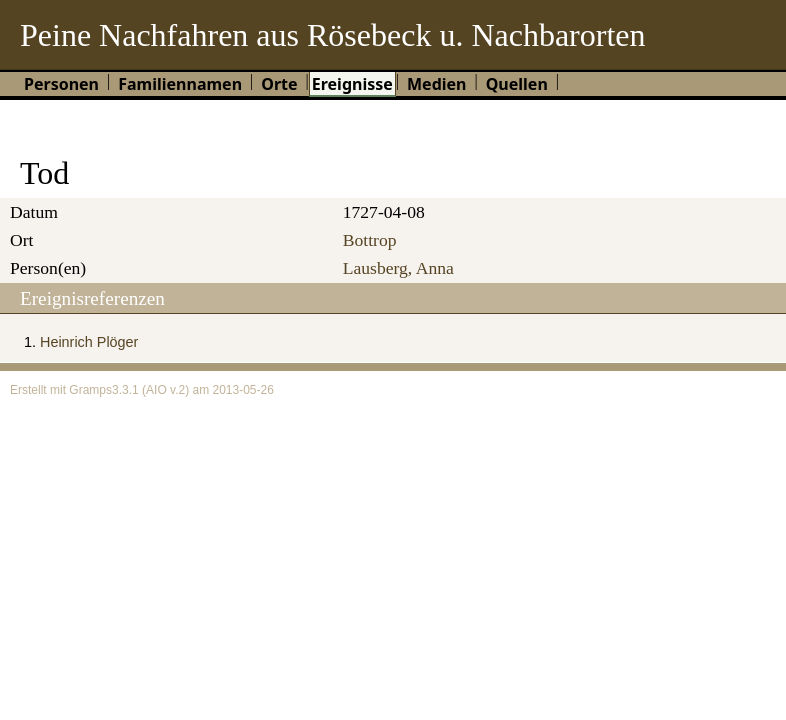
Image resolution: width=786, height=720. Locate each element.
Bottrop (370, 240)
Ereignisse (352, 84)
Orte (279, 84)
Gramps (90, 390)
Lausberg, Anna (398, 268)
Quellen (517, 84)
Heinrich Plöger (89, 342)
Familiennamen (180, 84)
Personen (61, 84)
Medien (437, 84)
